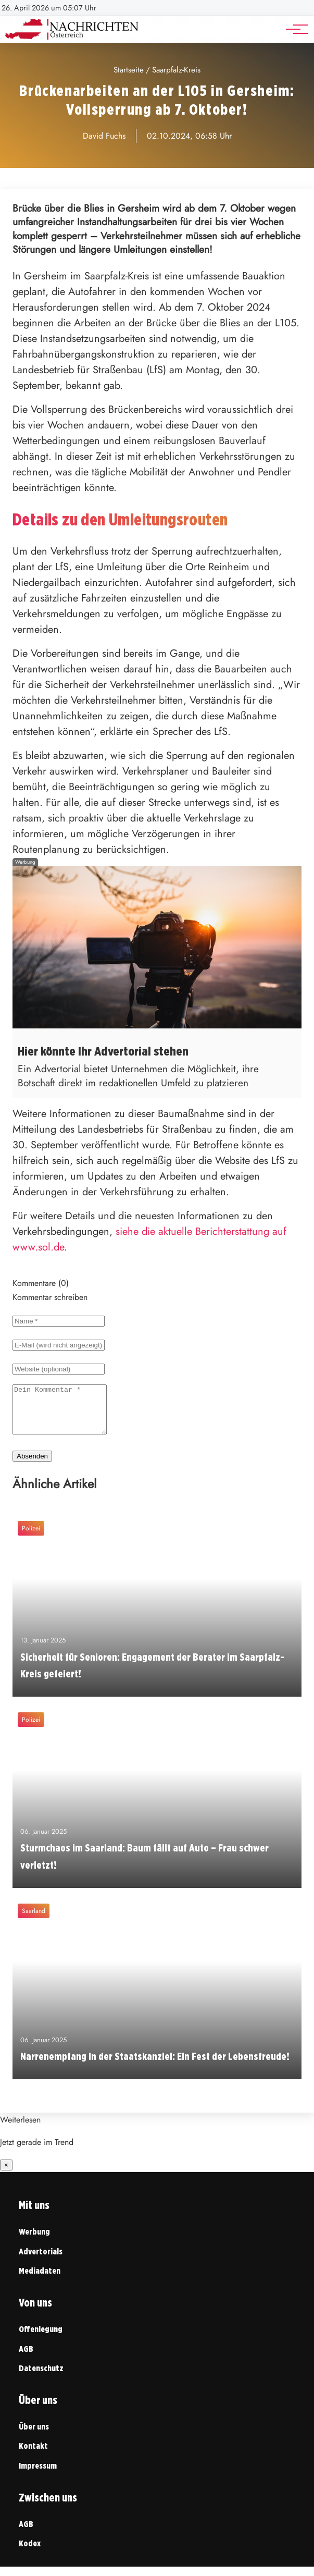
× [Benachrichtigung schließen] (6, 2174)
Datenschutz (41, 2378)
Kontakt (33, 2455)
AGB (26, 2358)
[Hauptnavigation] (293, 29)
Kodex (30, 2553)
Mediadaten (39, 2280)
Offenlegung (40, 2339)
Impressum (38, 2475)
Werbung (34, 2241)
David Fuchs (104, 136)
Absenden (32, 1465)
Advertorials (40, 2261)
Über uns (34, 2436)
